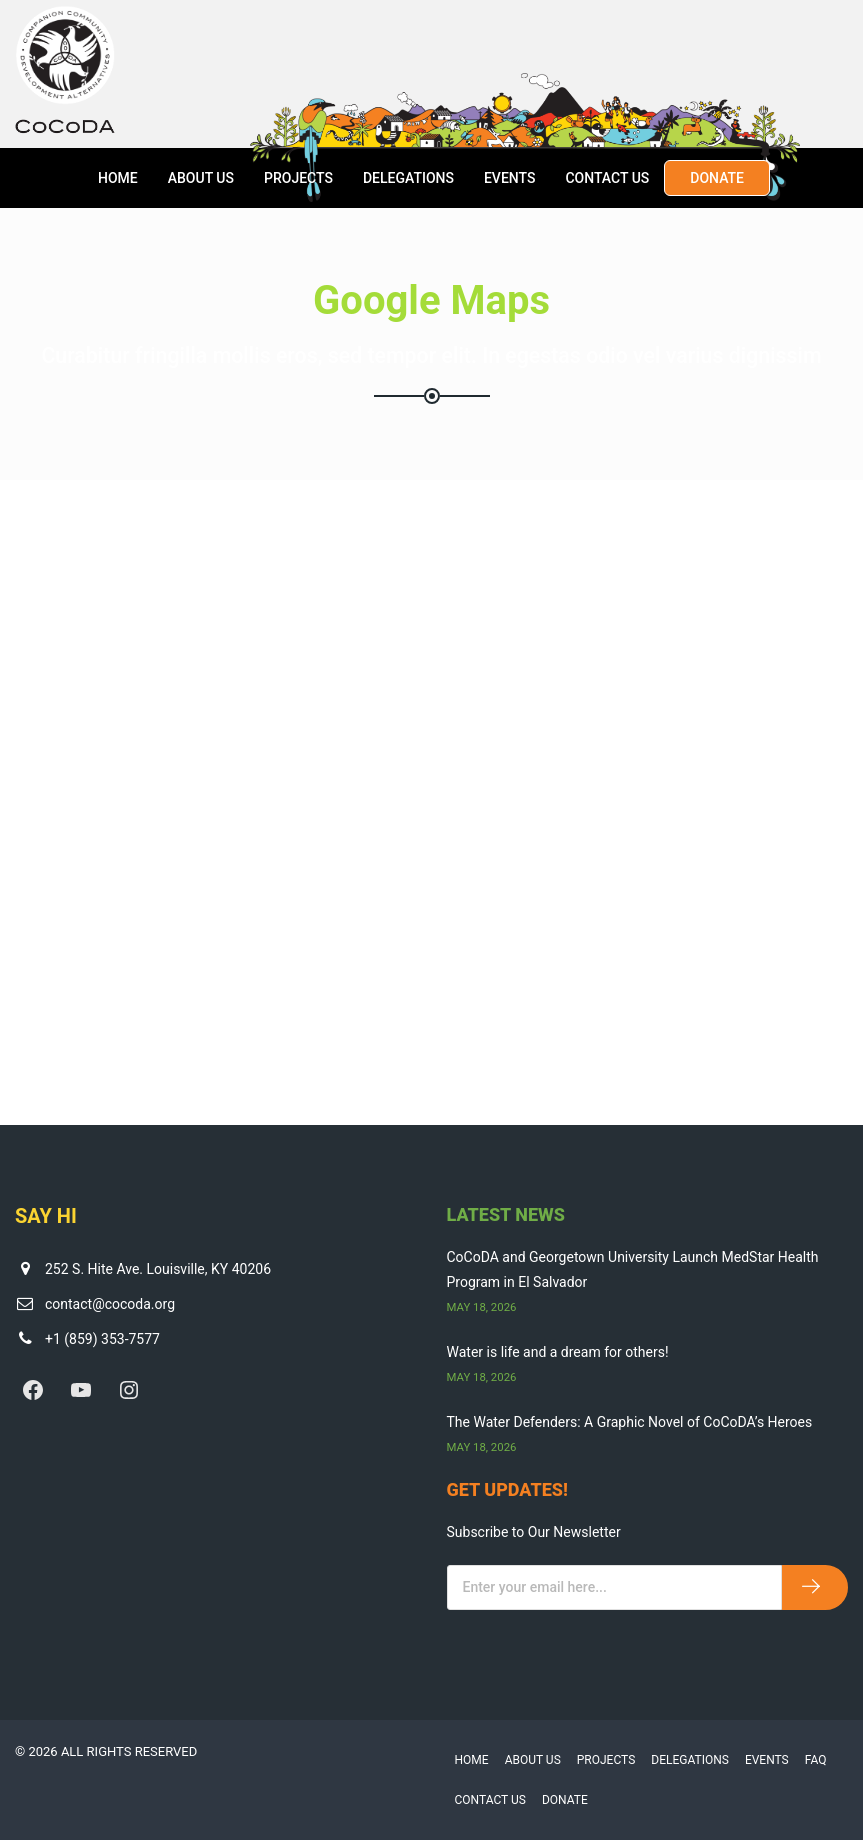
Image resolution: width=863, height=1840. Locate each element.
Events (510, 178)
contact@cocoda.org (110, 1304)
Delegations (408, 178)
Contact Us (607, 178)
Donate (717, 178)
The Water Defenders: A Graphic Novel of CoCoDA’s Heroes (630, 1422)
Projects (298, 178)
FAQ (816, 1760)
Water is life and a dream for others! (558, 1352)
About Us (201, 178)
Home (118, 178)
